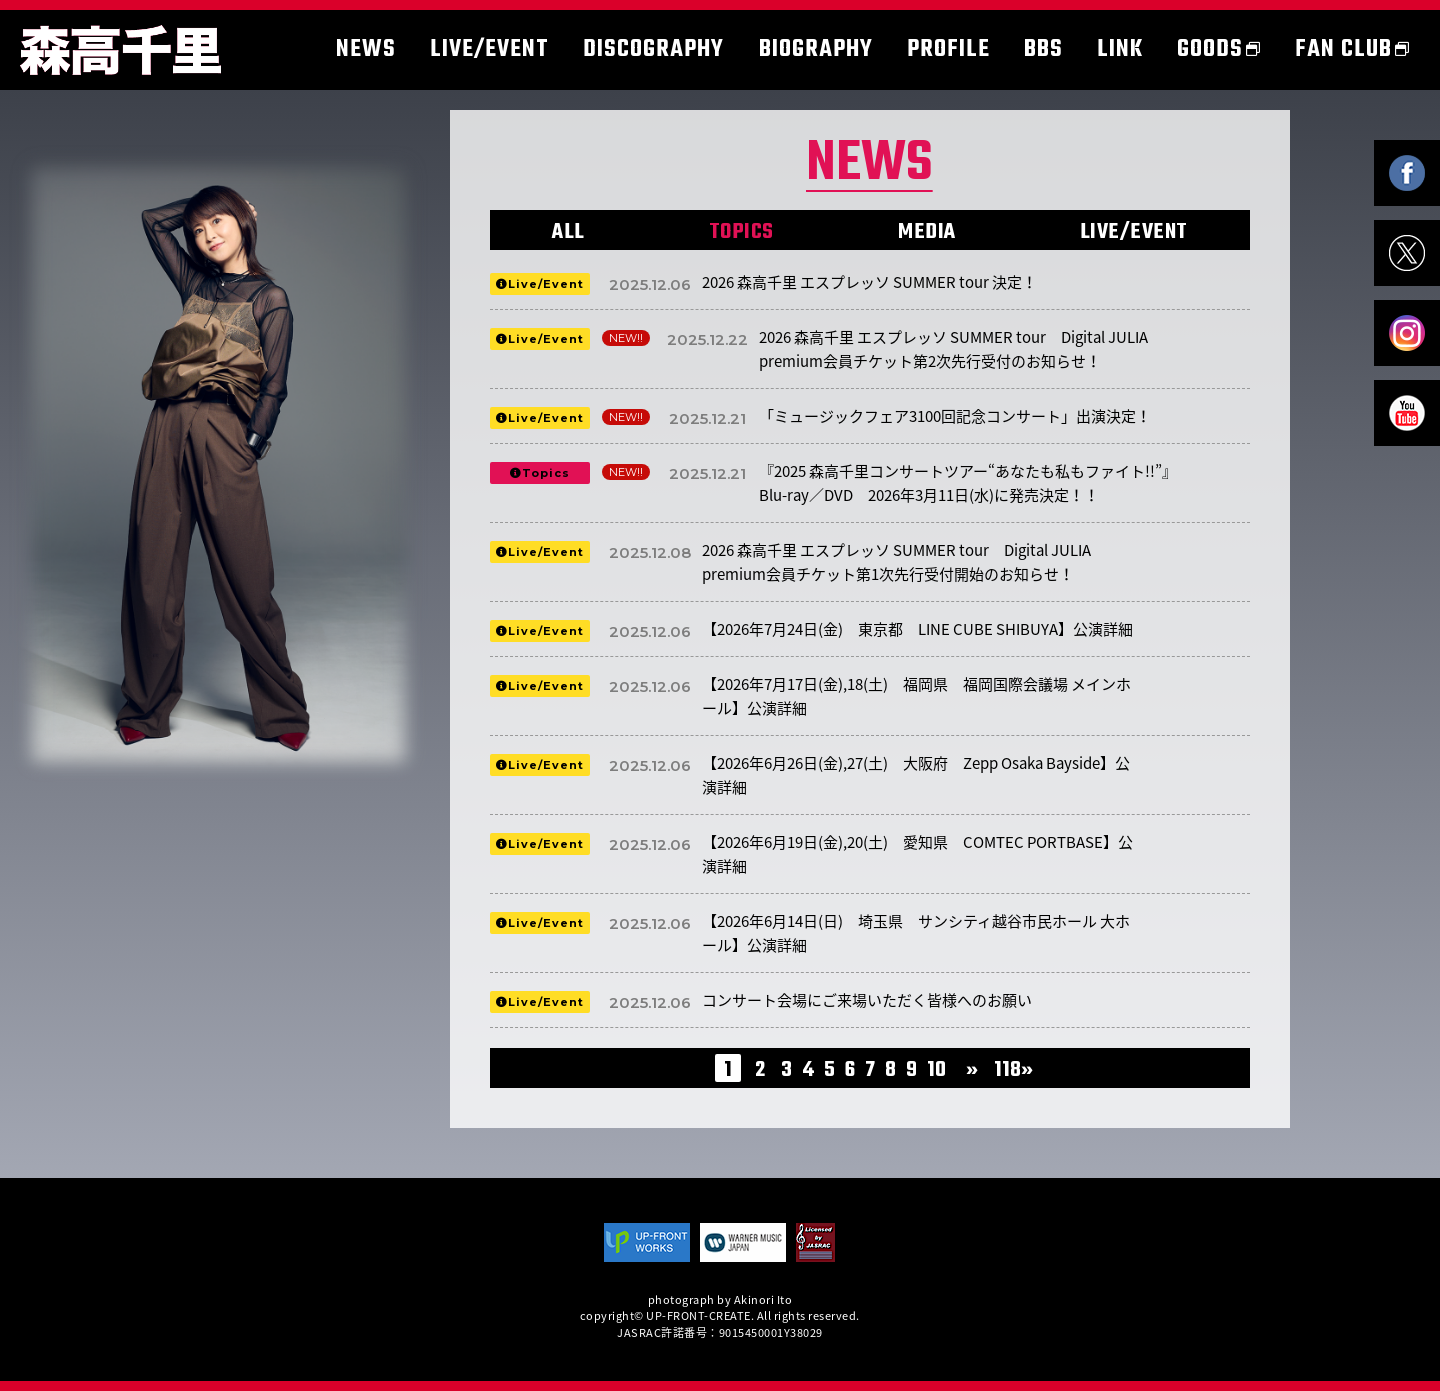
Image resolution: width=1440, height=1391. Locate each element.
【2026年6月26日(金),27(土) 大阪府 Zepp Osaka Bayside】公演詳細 (916, 775)
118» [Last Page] (1013, 1070)
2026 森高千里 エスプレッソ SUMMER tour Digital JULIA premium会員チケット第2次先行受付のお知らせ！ (953, 349)
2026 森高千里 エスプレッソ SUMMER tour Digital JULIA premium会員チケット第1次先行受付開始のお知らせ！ (896, 562)
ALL (568, 232)
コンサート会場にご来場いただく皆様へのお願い (867, 1000)
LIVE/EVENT (1134, 232)
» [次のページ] (972, 1070)
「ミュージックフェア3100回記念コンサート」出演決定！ (955, 416)
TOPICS (741, 232)
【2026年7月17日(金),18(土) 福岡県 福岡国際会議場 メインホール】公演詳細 (916, 696)
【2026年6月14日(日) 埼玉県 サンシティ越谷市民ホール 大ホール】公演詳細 (916, 933)
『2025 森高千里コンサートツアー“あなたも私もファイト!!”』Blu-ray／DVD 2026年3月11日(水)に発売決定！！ (968, 483)
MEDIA (927, 232)
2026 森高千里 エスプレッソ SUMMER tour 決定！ (869, 282)
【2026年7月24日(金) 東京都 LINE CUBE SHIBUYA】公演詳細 (917, 629)
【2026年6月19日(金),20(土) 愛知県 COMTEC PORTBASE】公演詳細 (917, 854)
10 (936, 1070)
